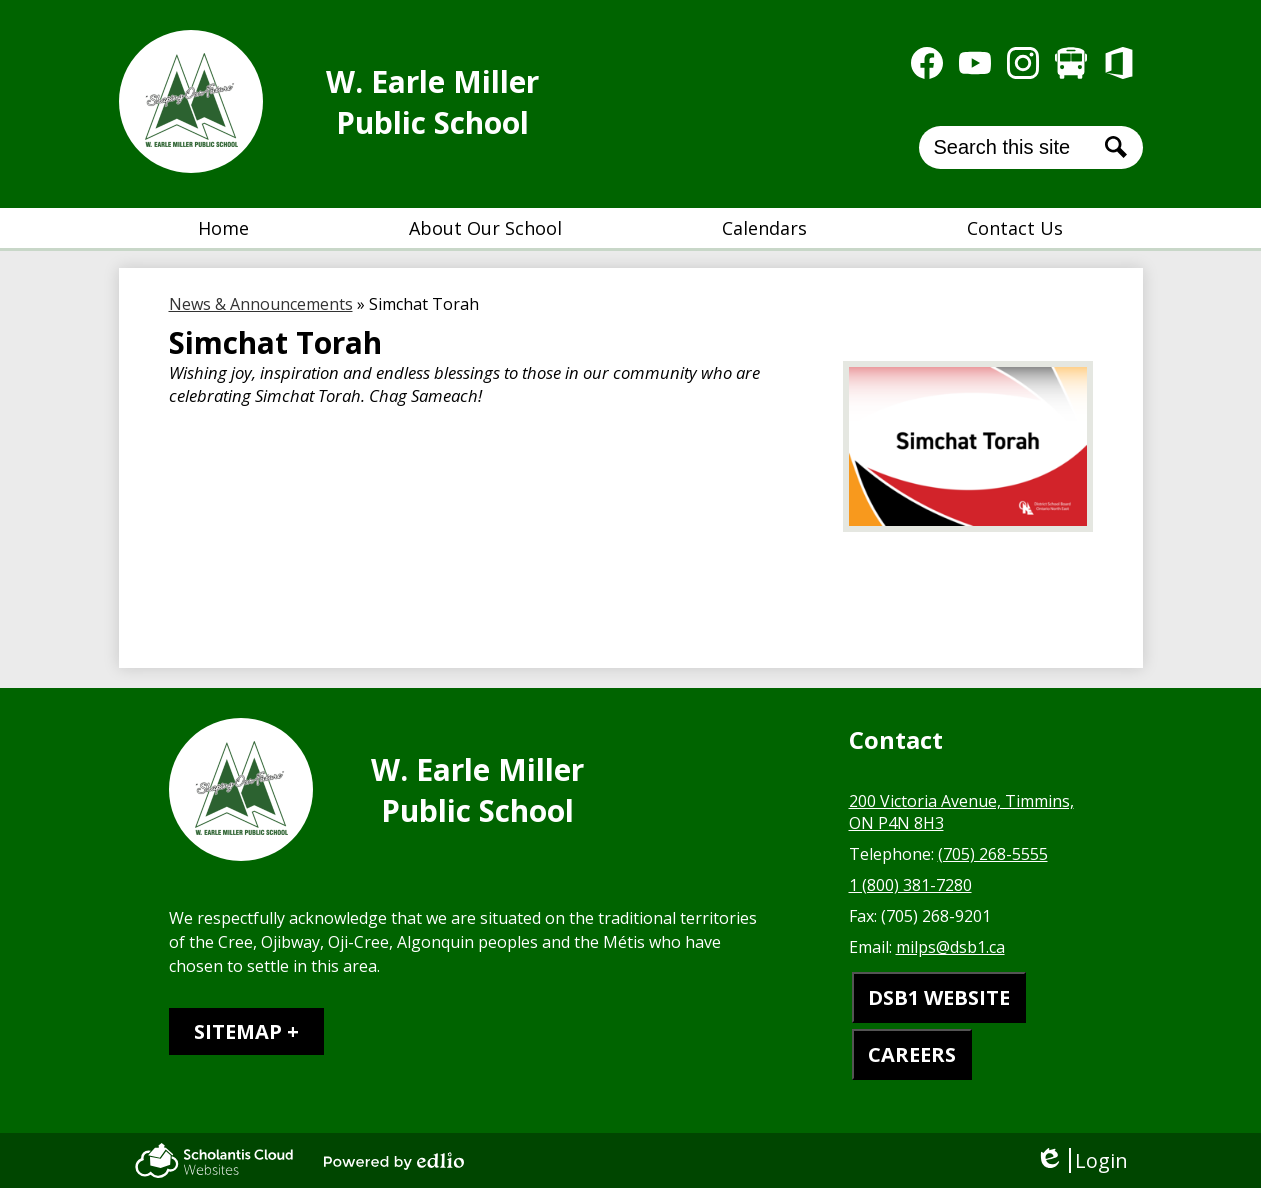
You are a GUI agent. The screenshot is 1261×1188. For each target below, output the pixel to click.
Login (1081, 1160)
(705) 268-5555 (993, 854)
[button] (485, 228)
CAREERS (912, 1054)
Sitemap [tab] (238, 1031)
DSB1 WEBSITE (939, 997)
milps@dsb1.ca (950, 947)
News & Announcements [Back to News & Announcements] (261, 304)
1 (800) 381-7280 (910, 885)
